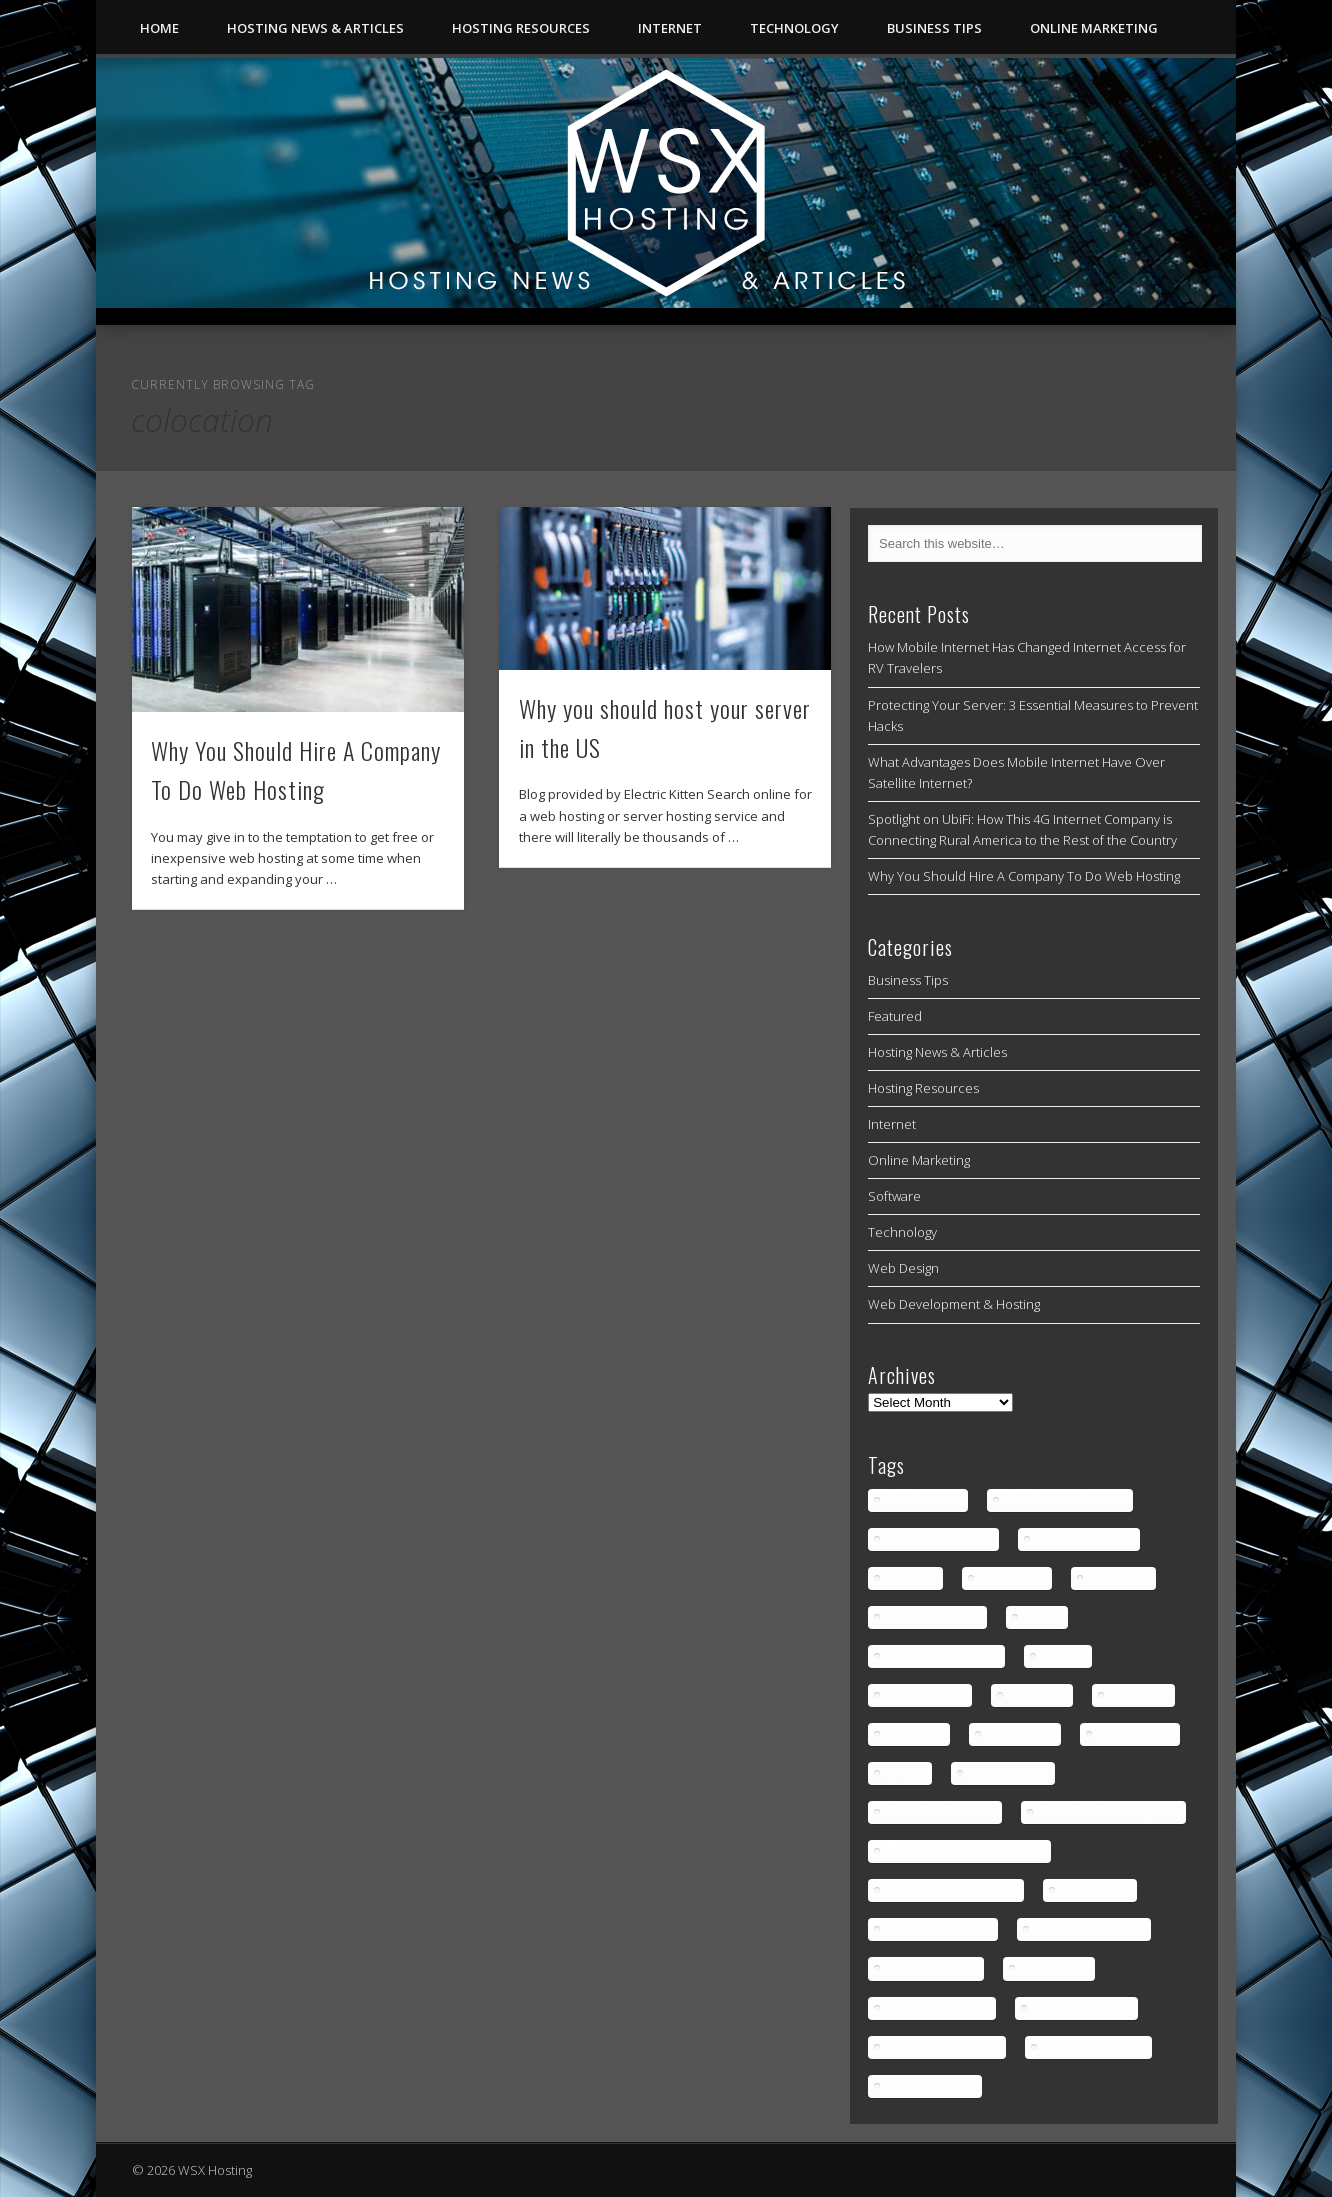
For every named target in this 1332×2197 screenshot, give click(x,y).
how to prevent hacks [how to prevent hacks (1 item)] (942, 1656)
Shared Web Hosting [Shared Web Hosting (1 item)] (941, 1812)
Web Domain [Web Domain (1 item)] (1096, 1890)
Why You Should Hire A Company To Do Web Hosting (1024, 876)
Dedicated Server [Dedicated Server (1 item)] (933, 1617)
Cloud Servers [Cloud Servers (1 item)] (924, 1500)
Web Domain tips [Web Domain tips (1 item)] (932, 1968)
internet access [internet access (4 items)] (926, 1695)
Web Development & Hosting (954, 1304)
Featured (895, 1016)
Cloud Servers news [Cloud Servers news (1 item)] (939, 1539)
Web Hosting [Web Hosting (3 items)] (1055, 1968)
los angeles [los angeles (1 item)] (1038, 1695)
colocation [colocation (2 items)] (911, 1578)
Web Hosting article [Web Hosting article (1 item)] (938, 2008)
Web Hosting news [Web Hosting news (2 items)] (1082, 2008)
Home (159, 28)
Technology (794, 28)
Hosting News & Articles (315, 28)
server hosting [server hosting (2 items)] (1136, 1734)
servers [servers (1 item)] (906, 1773)
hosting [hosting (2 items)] (1043, 1617)
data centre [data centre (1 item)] (1119, 1578)
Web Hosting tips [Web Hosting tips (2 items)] (931, 2086)
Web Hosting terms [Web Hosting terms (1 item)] (1094, 2047)
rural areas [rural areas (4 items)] (915, 1734)
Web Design (903, 1268)
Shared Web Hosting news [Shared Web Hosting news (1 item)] (1109, 1812)
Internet (670, 28)
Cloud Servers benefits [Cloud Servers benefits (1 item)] (1066, 1500)
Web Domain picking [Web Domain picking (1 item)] (1090, 1929)
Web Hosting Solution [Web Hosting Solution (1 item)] (943, 2047)
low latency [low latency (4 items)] (1139, 1695)
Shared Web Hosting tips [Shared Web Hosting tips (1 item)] (952, 1890)
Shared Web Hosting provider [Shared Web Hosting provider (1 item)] (965, 1851)
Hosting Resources (521, 28)
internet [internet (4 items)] (1064, 1656)
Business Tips (934, 28)
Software (894, 1196)
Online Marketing (1094, 28)
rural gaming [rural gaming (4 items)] (1021, 1734)
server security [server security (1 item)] (1009, 1773)
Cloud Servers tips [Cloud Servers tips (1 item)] (1085, 1539)
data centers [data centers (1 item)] (1013, 1578)
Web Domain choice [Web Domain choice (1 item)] (939, 1929)
